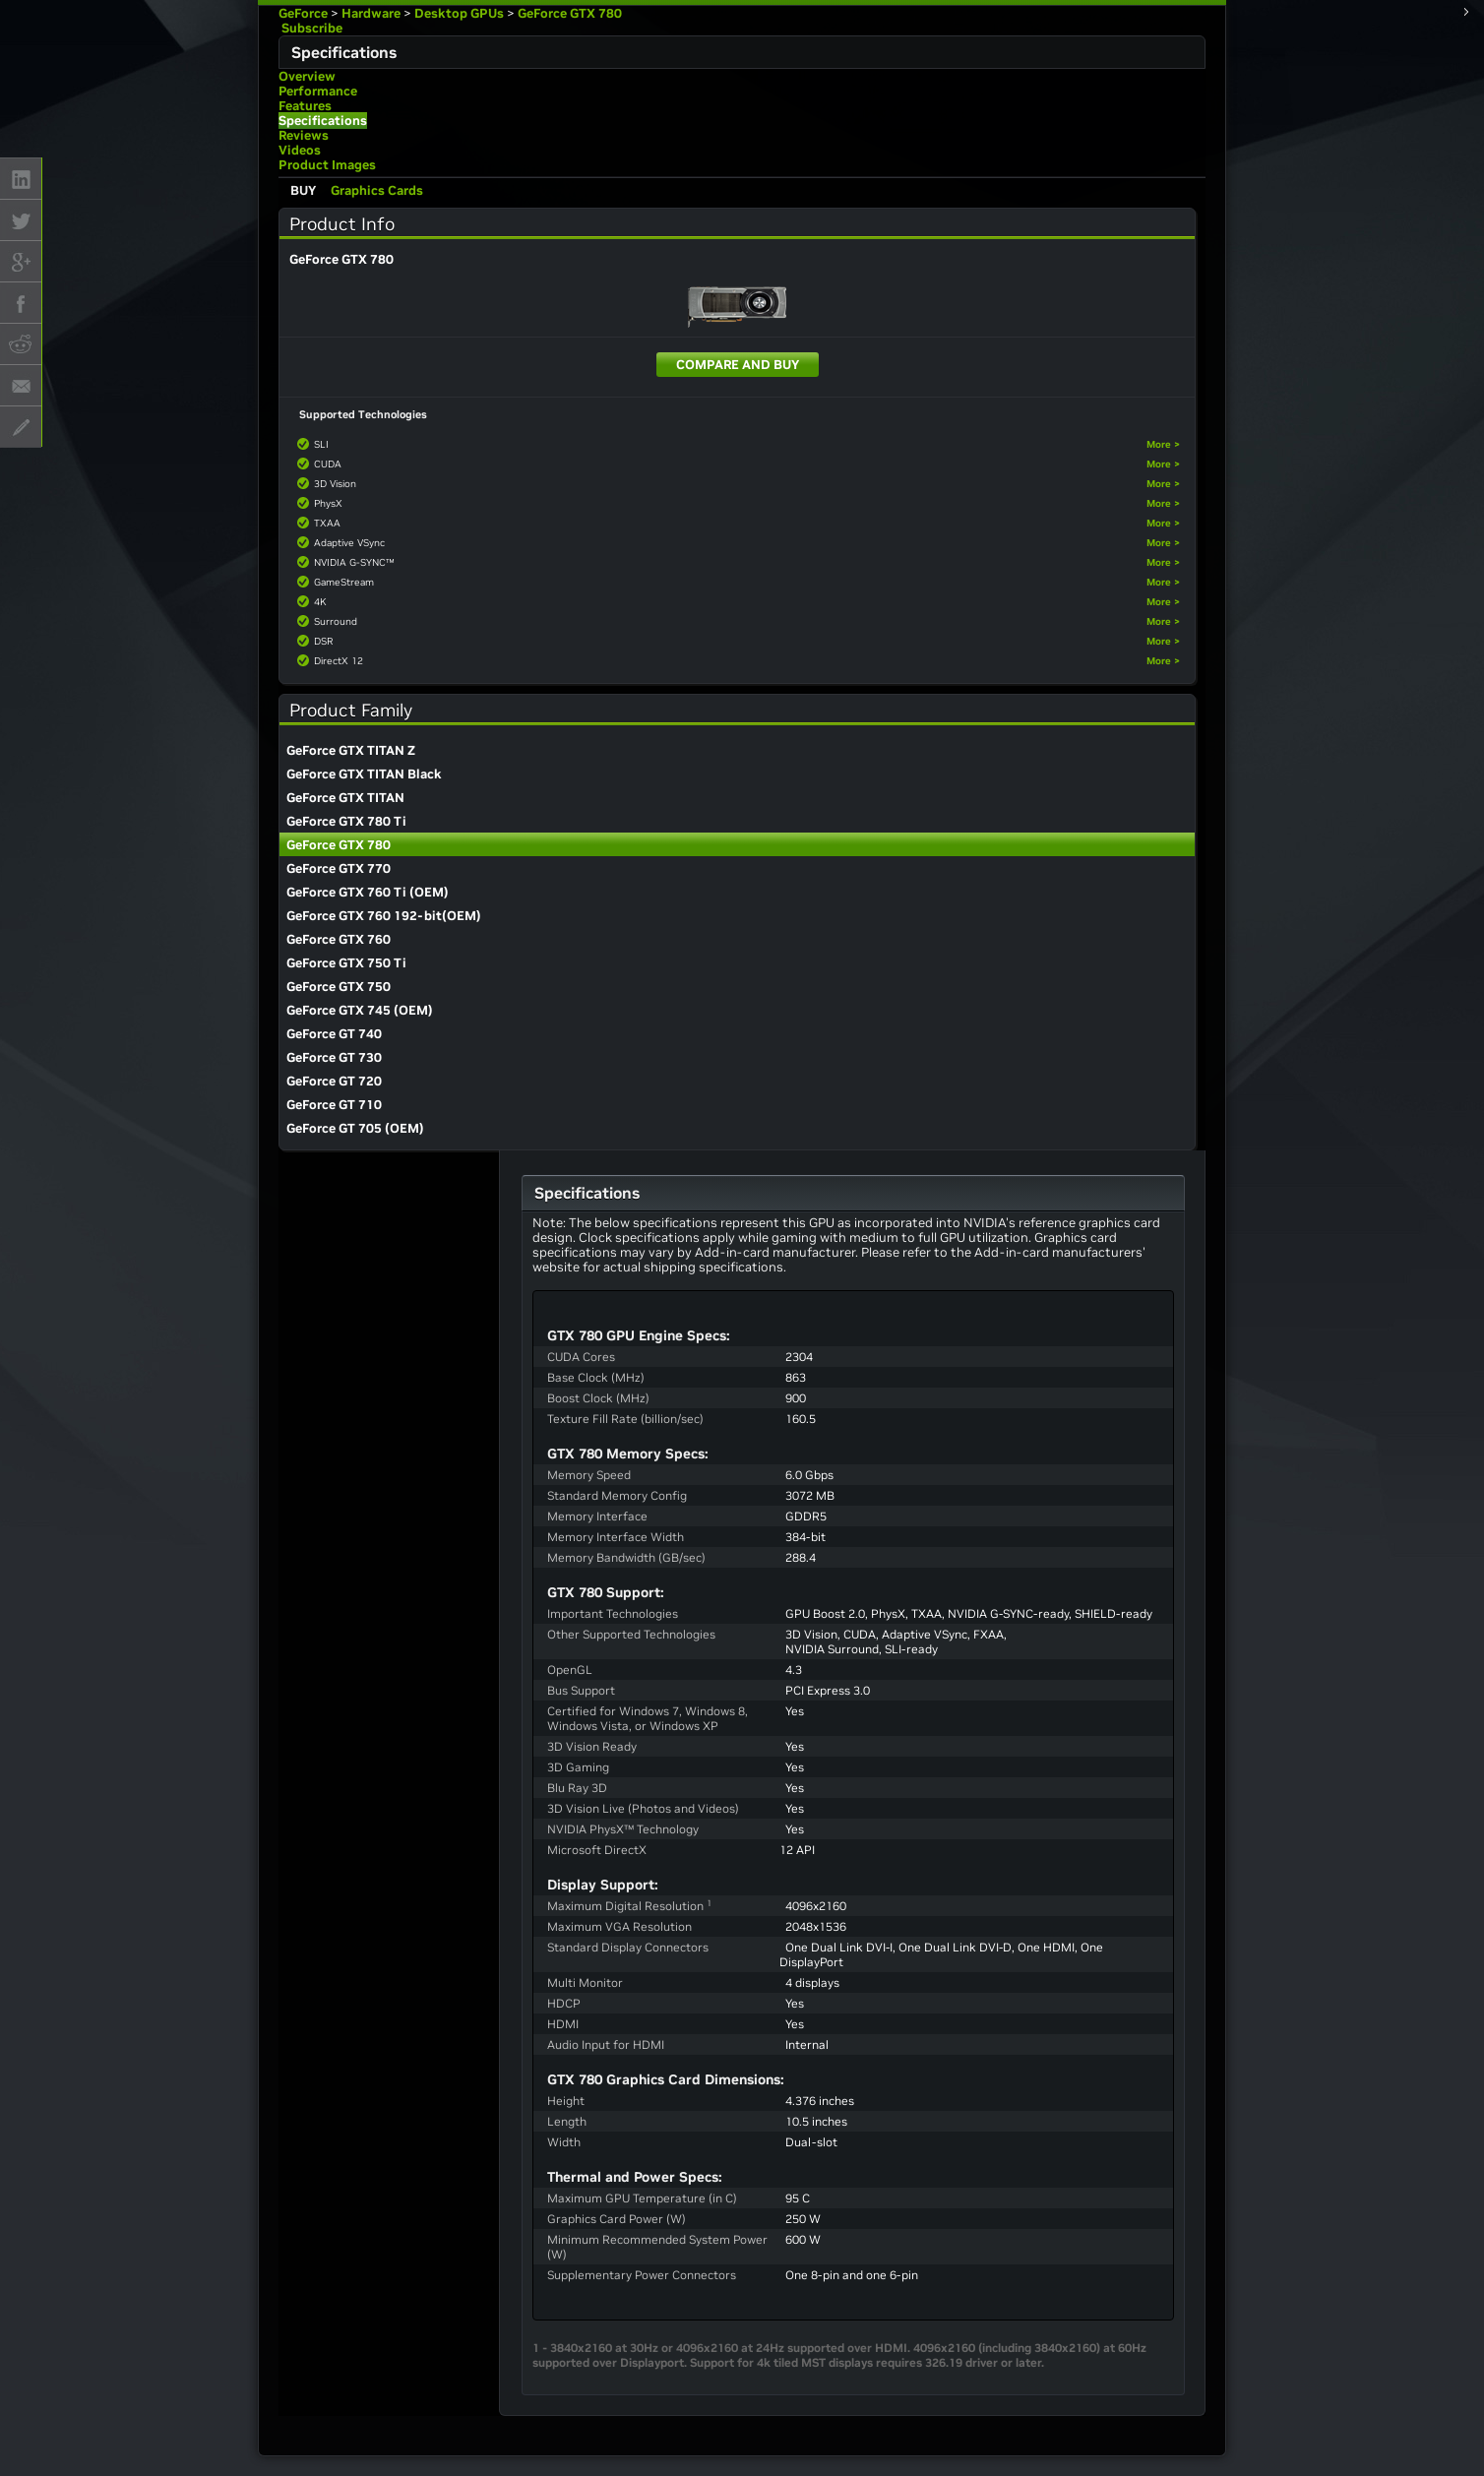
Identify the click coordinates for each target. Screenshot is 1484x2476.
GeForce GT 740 (334, 1033)
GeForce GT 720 (334, 1081)
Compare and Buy (737, 364)
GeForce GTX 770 (338, 868)
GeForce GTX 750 (338, 986)
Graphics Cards (377, 190)
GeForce (303, 13)
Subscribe (310, 28)
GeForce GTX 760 (338, 939)
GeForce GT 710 (334, 1104)
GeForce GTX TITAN (345, 797)
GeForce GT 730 (334, 1057)
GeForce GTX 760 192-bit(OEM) (383, 915)
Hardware (371, 13)
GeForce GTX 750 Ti (346, 963)
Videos (299, 150)
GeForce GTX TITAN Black (364, 774)
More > (1163, 444)
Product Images (327, 164)
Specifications (322, 120)
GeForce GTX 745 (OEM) (359, 1010)
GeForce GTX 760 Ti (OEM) (367, 892)
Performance (317, 91)
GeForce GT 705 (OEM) (355, 1128)
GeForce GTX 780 (570, 13)
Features (305, 105)
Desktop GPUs (459, 13)
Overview (307, 76)
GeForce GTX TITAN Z (350, 750)
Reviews (303, 135)
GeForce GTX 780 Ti (346, 821)
